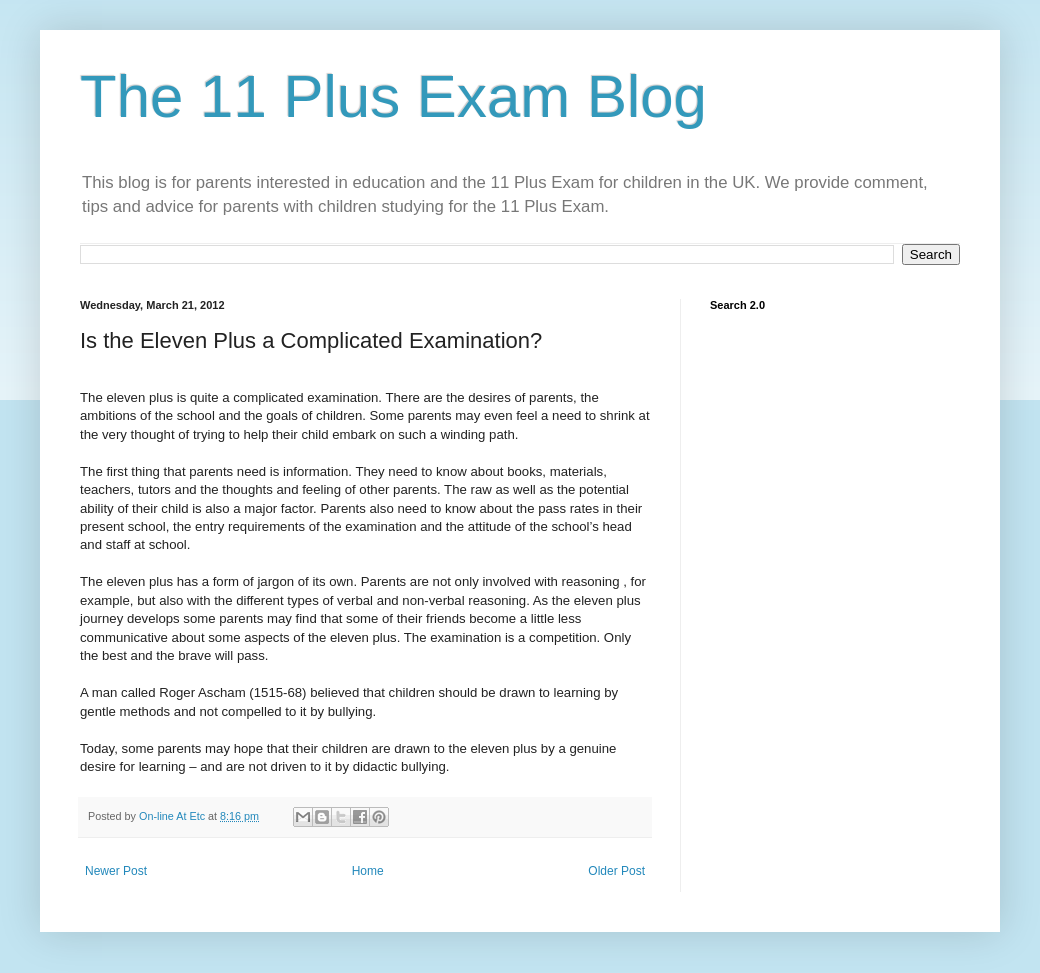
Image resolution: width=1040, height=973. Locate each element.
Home (368, 871)
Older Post (616, 871)
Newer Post (116, 871)
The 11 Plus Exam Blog (393, 96)
